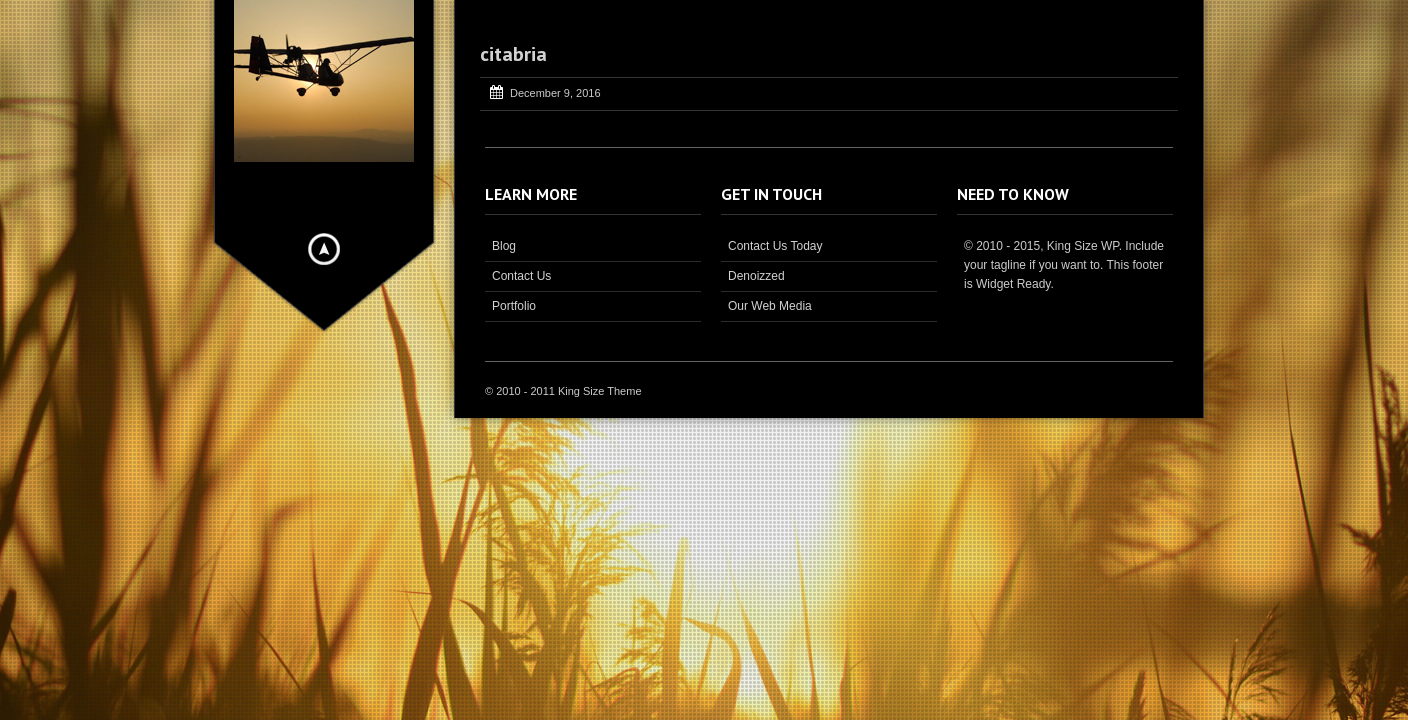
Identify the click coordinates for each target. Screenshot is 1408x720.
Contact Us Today (775, 246)
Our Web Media (770, 306)
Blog (504, 246)
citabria (513, 54)
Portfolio (514, 306)
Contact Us (521, 276)
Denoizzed (756, 276)
